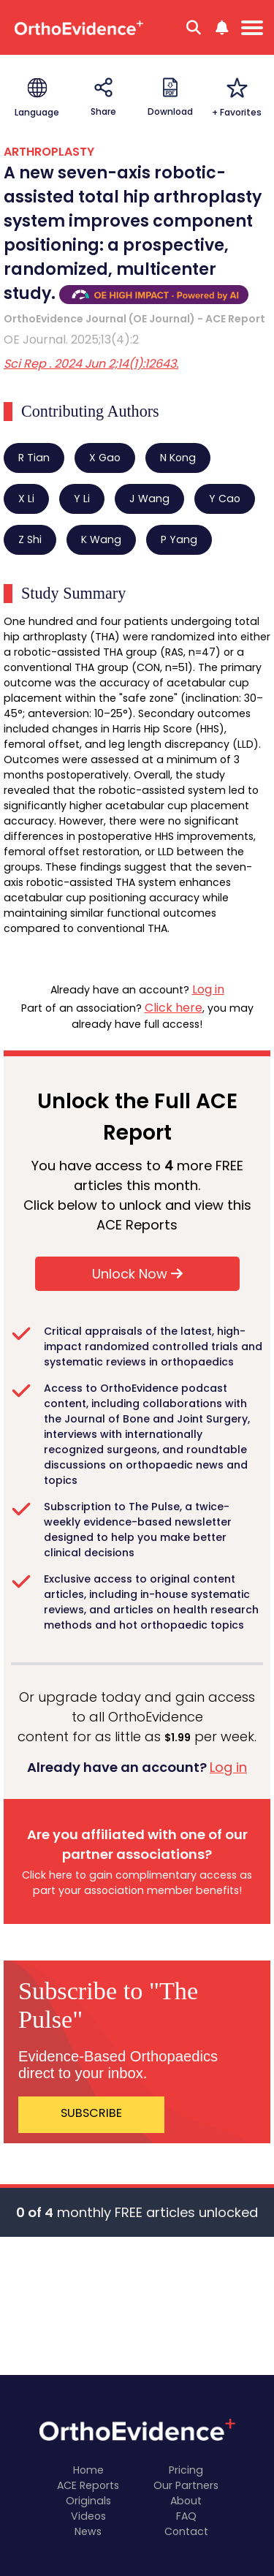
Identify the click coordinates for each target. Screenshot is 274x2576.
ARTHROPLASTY (49, 151)
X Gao (105, 457)
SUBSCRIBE (91, 2113)
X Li (26, 498)
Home (88, 2470)
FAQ (186, 2516)
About (186, 2500)
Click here (173, 1007)
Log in (208, 989)
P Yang (179, 539)
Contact (186, 2531)
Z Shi (30, 539)
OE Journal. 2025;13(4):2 (71, 339)
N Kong (178, 457)
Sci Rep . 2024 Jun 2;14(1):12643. (91, 363)
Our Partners (185, 2485)
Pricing (186, 2470)
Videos (88, 2516)
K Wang (101, 539)
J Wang (149, 498)
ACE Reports (88, 2485)
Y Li (82, 498)
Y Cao (224, 498)
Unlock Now (137, 1274)
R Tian (34, 457)
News (88, 2531)
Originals (88, 2500)
